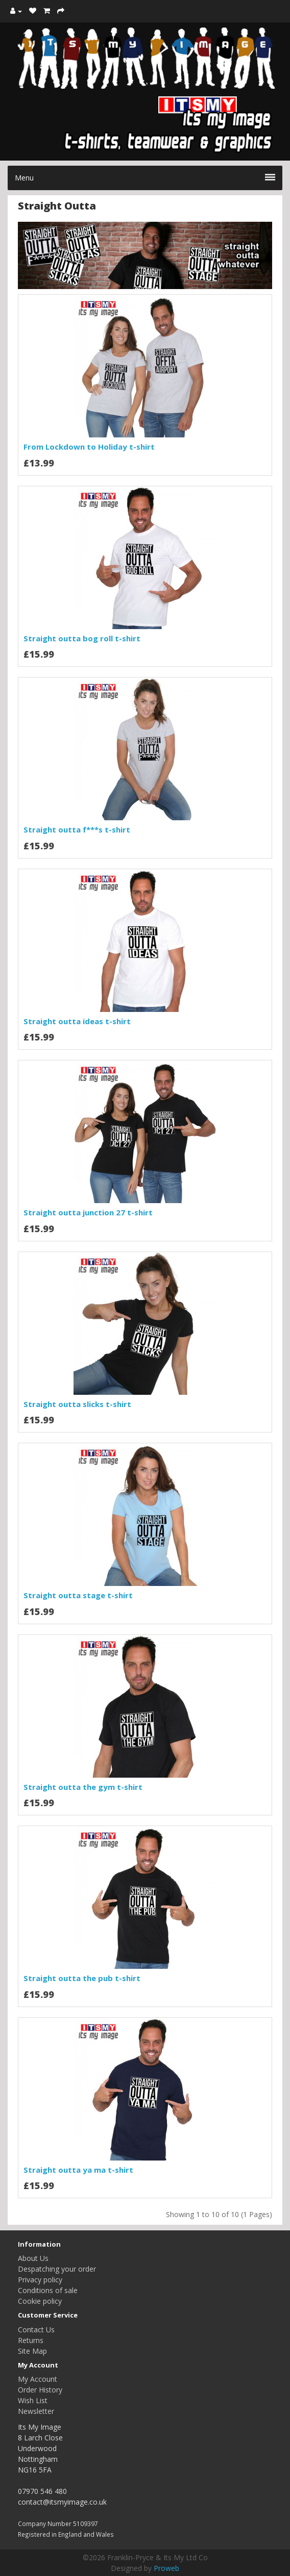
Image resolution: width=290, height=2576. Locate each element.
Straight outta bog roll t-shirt (81, 638)
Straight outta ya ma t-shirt (78, 2170)
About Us (33, 2258)
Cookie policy (40, 2301)
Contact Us (36, 2329)
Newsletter (36, 2411)
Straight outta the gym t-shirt (82, 1787)
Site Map (32, 2351)
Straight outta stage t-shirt (78, 1595)
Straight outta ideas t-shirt (77, 1021)
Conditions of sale (48, 2290)
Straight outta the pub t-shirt (81, 1978)
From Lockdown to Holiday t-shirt (89, 446)
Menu (145, 178)
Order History (40, 2390)
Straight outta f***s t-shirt (76, 829)
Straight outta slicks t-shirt (77, 1404)
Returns (30, 2340)
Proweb (166, 2568)
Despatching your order (57, 2269)
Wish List (32, 2400)
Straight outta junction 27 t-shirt (88, 1212)
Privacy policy (40, 2279)
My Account (37, 2379)
